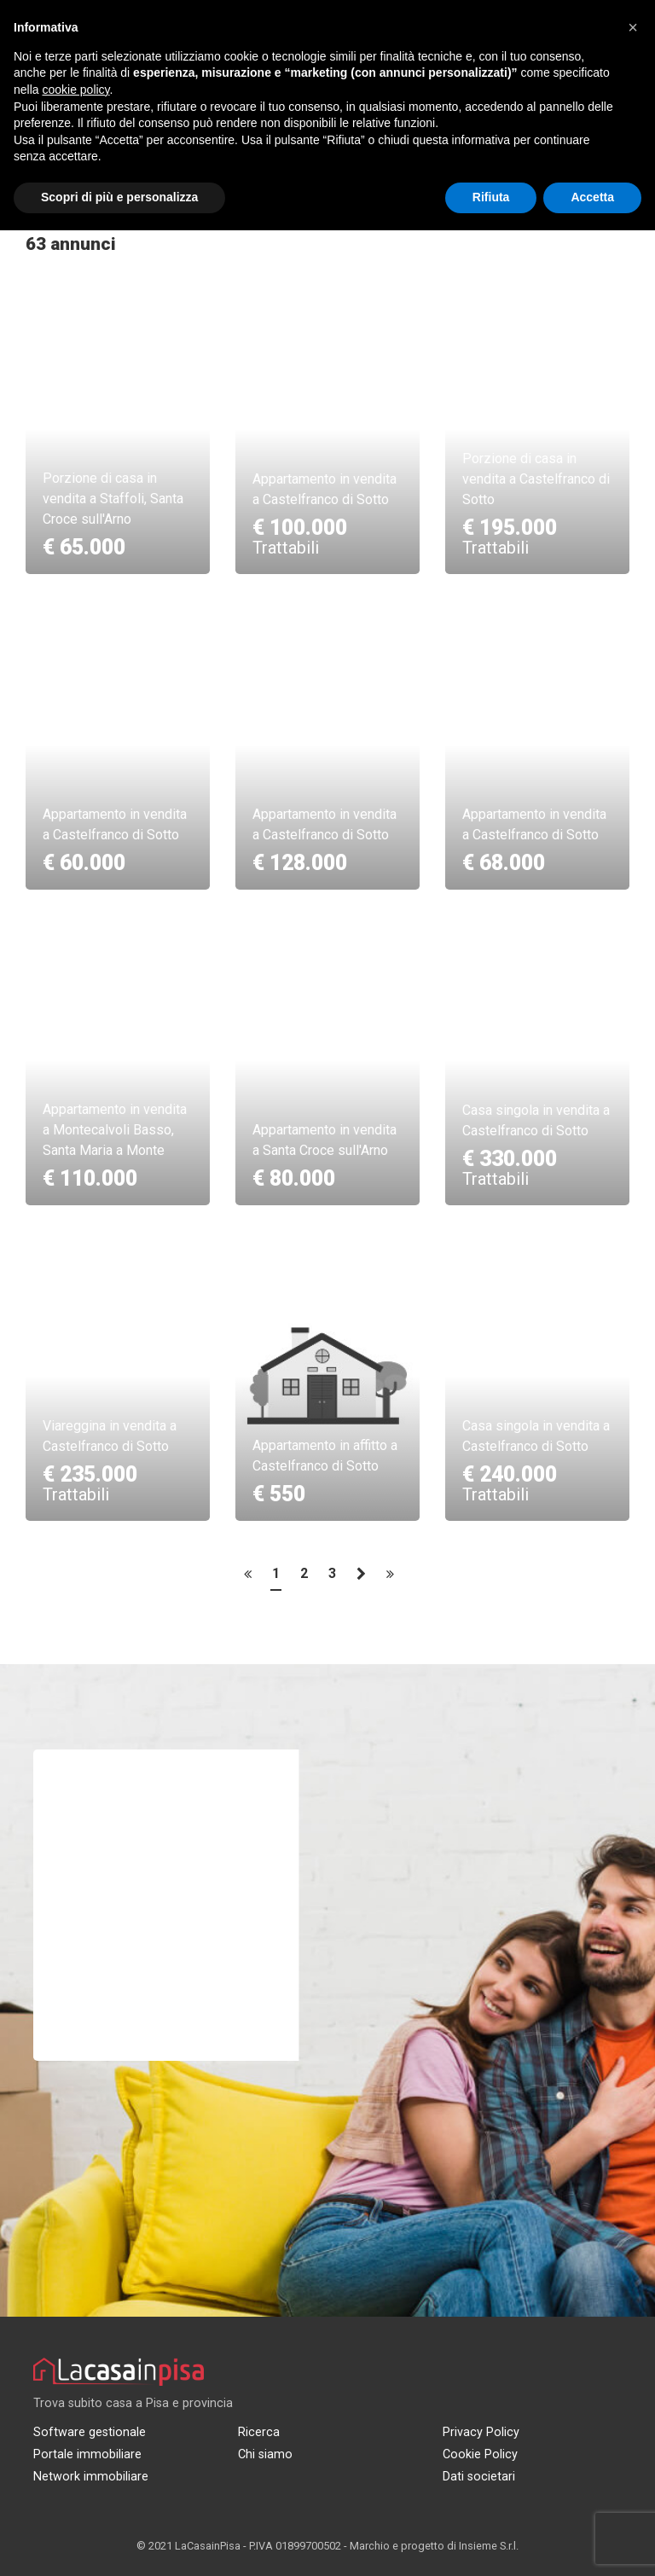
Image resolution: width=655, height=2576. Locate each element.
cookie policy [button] (75, 89)
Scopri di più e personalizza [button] (119, 197)
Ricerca (259, 2432)
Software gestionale (89, 2432)
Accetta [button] (592, 197)
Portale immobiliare (87, 2454)
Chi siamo (265, 2454)
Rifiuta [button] (491, 197)
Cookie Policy (480, 2454)
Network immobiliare (90, 2476)
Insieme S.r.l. (489, 2545)
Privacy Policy (481, 2432)
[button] (632, 27)
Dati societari (479, 2476)
